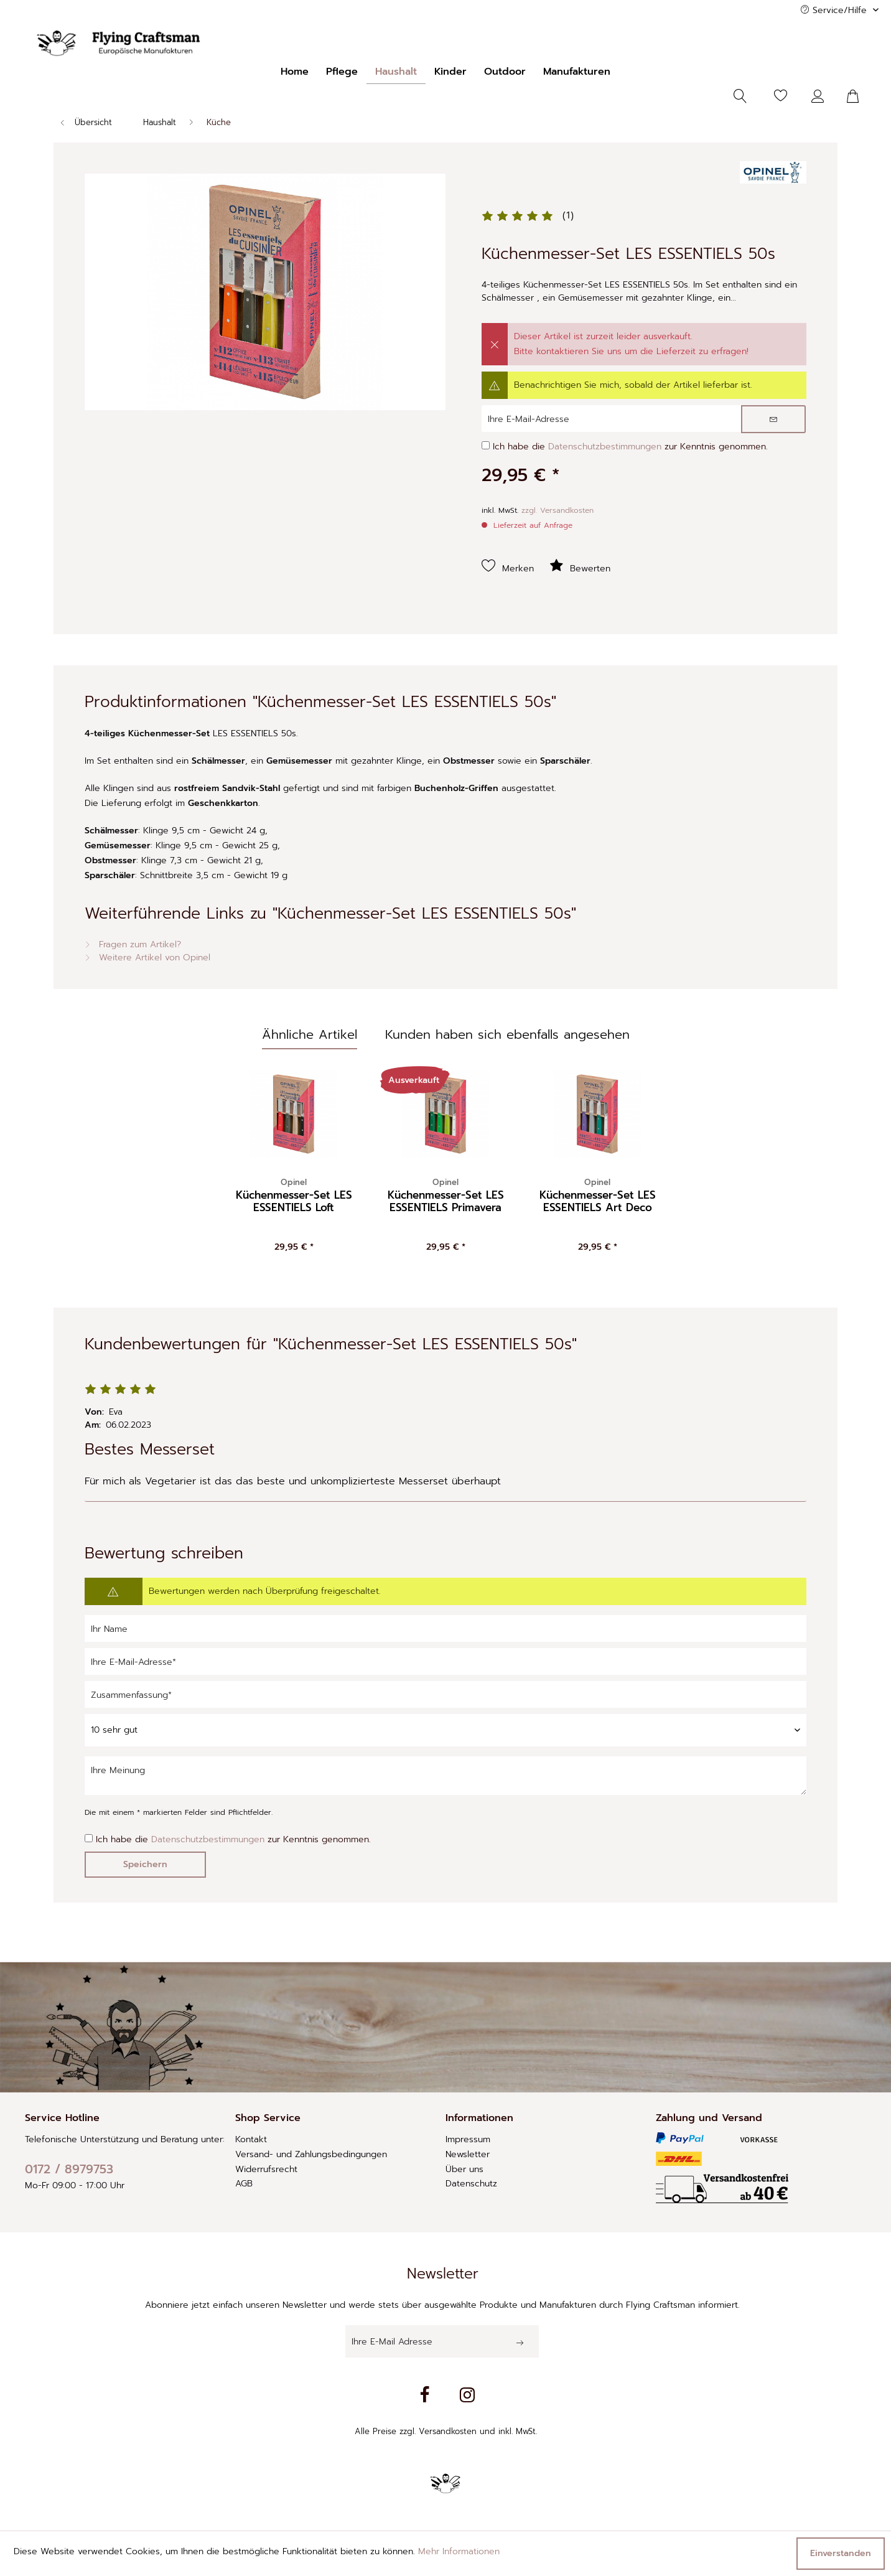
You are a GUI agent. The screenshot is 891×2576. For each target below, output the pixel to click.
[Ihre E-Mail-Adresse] (445, 1661)
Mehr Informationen (459, 2551)
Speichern (145, 1864)
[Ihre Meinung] (445, 1775)
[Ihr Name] (445, 1628)
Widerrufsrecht (266, 2169)
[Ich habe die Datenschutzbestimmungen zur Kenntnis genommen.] (486, 445)
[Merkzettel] (781, 96)
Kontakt (251, 2139)
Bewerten (579, 566)
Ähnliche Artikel (309, 1034)
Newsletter (468, 2154)
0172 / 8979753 (69, 2169)
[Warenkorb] (860, 96)
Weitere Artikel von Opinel (147, 957)
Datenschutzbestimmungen (604, 446)
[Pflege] (341, 71)
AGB (244, 2183)
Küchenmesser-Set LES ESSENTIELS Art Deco (597, 1195)
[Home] (294, 71)
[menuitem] (294, 71)
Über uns (464, 2169)
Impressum (468, 2139)
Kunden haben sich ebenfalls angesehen (507, 1034)
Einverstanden (840, 2553)
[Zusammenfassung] (445, 1694)
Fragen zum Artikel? (133, 944)
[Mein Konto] (820, 96)
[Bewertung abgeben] (445, 1730)
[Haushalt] (396, 71)
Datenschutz (471, 2183)
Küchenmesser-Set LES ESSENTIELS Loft (294, 1195)
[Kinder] (450, 71)
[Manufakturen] (576, 71)
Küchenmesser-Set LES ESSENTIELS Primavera (446, 1195)
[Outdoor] (504, 71)
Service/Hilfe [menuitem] (835, 10)
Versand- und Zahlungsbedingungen (311, 2154)
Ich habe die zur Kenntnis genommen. (630, 446)
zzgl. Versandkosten (557, 510)
